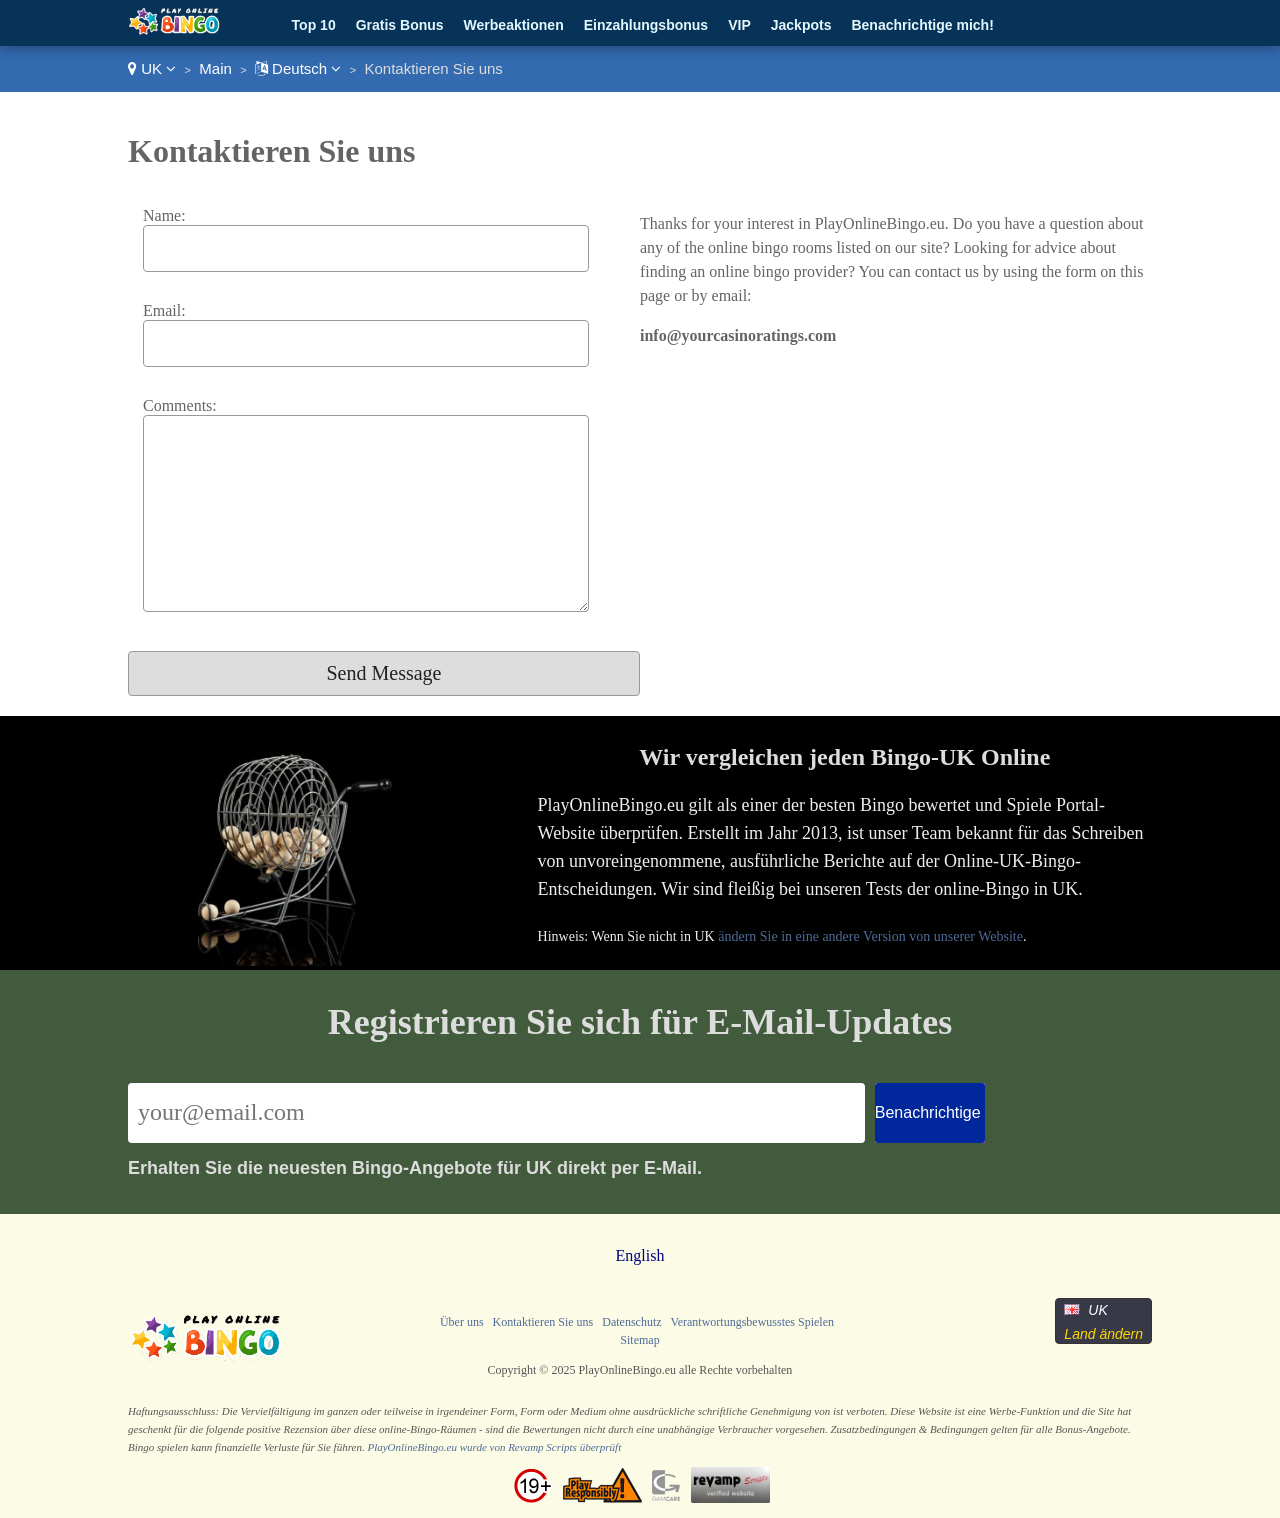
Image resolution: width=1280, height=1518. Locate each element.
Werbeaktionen (514, 25)
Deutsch (298, 68)
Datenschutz (631, 1322)
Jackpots (801, 25)
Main (215, 68)
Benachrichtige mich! (922, 25)
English (640, 1255)
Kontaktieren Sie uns (543, 1322)
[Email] (496, 1113)
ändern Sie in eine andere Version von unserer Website (870, 936)
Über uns (462, 1322)
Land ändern (1103, 1334)
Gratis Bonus (400, 25)
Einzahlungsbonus (646, 25)
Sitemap (639, 1340)
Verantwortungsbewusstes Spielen (752, 1322)
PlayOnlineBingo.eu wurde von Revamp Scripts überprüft (494, 1447)
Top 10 (314, 25)
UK (152, 68)
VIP (739, 25)
